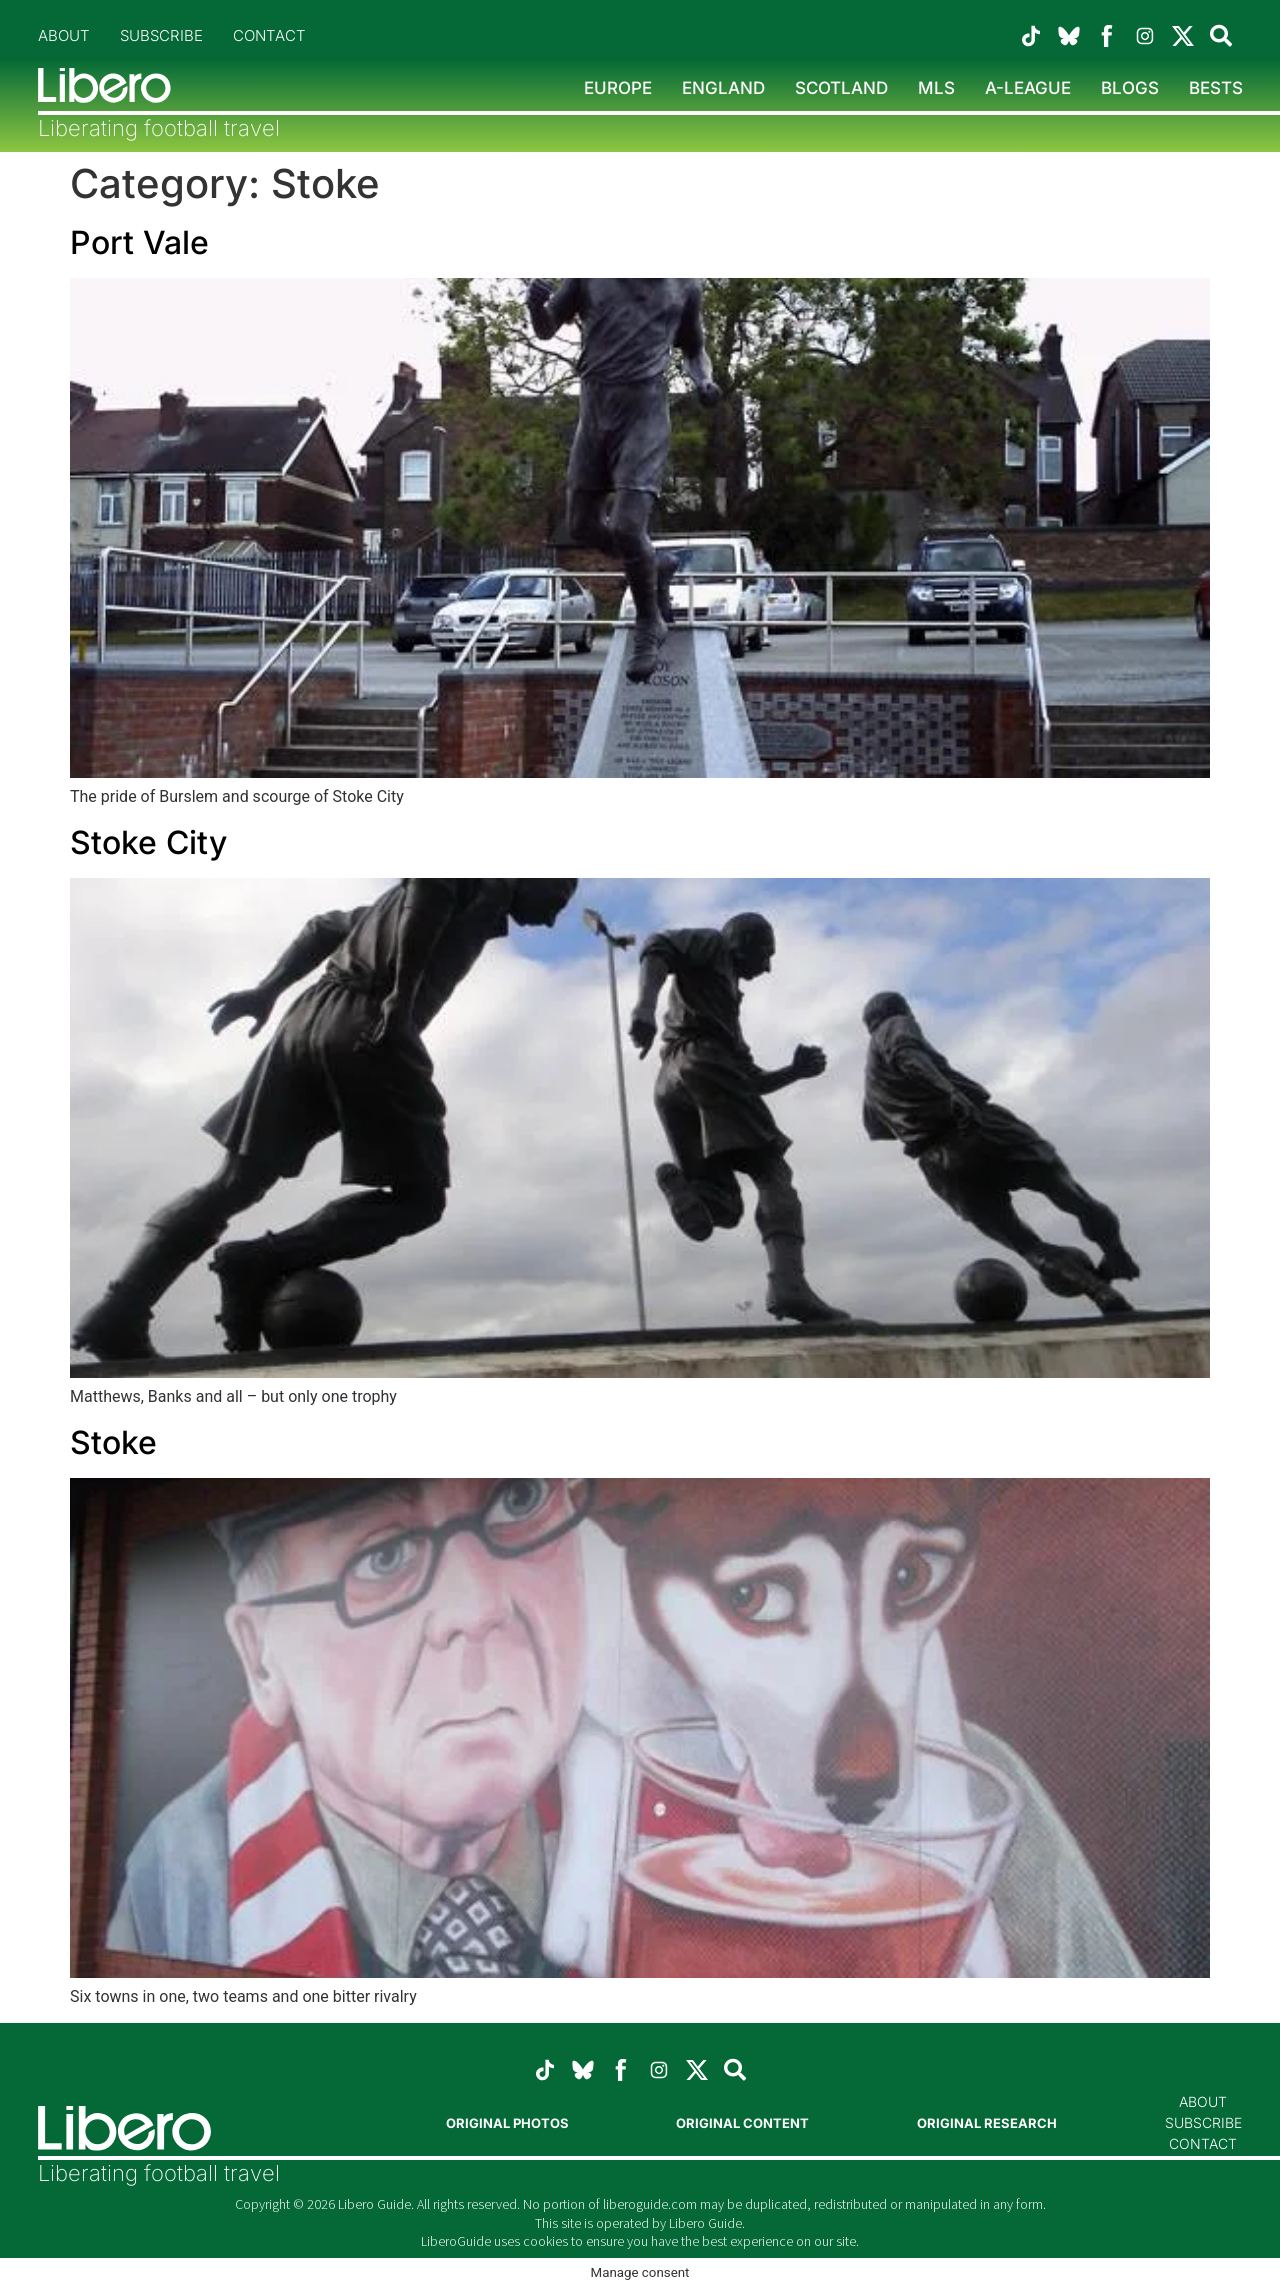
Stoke (113, 1442)
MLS (936, 88)
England (723, 88)
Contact (269, 35)
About (64, 35)
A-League (1028, 88)
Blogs (1130, 88)
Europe (618, 88)
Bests (1216, 88)
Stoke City (148, 842)
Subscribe (161, 35)
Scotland (841, 88)
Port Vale (139, 242)
